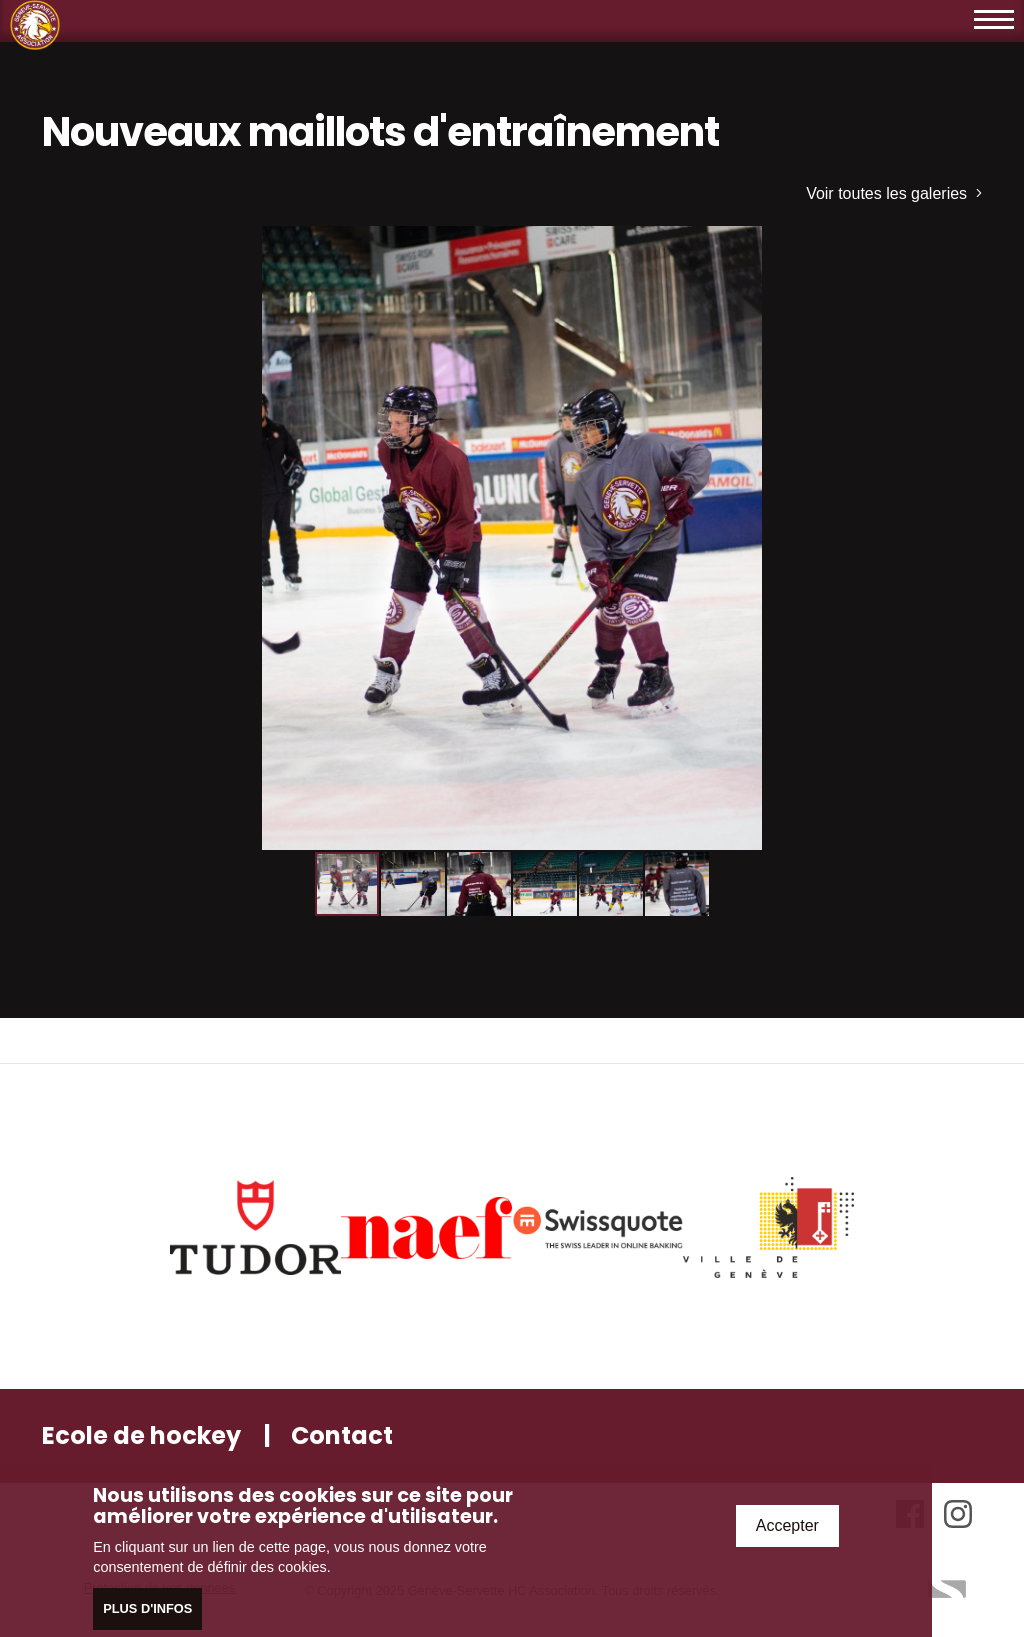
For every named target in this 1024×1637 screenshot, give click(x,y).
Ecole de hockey (141, 1435)
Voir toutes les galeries (894, 193)
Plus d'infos (147, 1609)
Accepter (787, 1526)
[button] (964, 244)
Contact (342, 1435)
